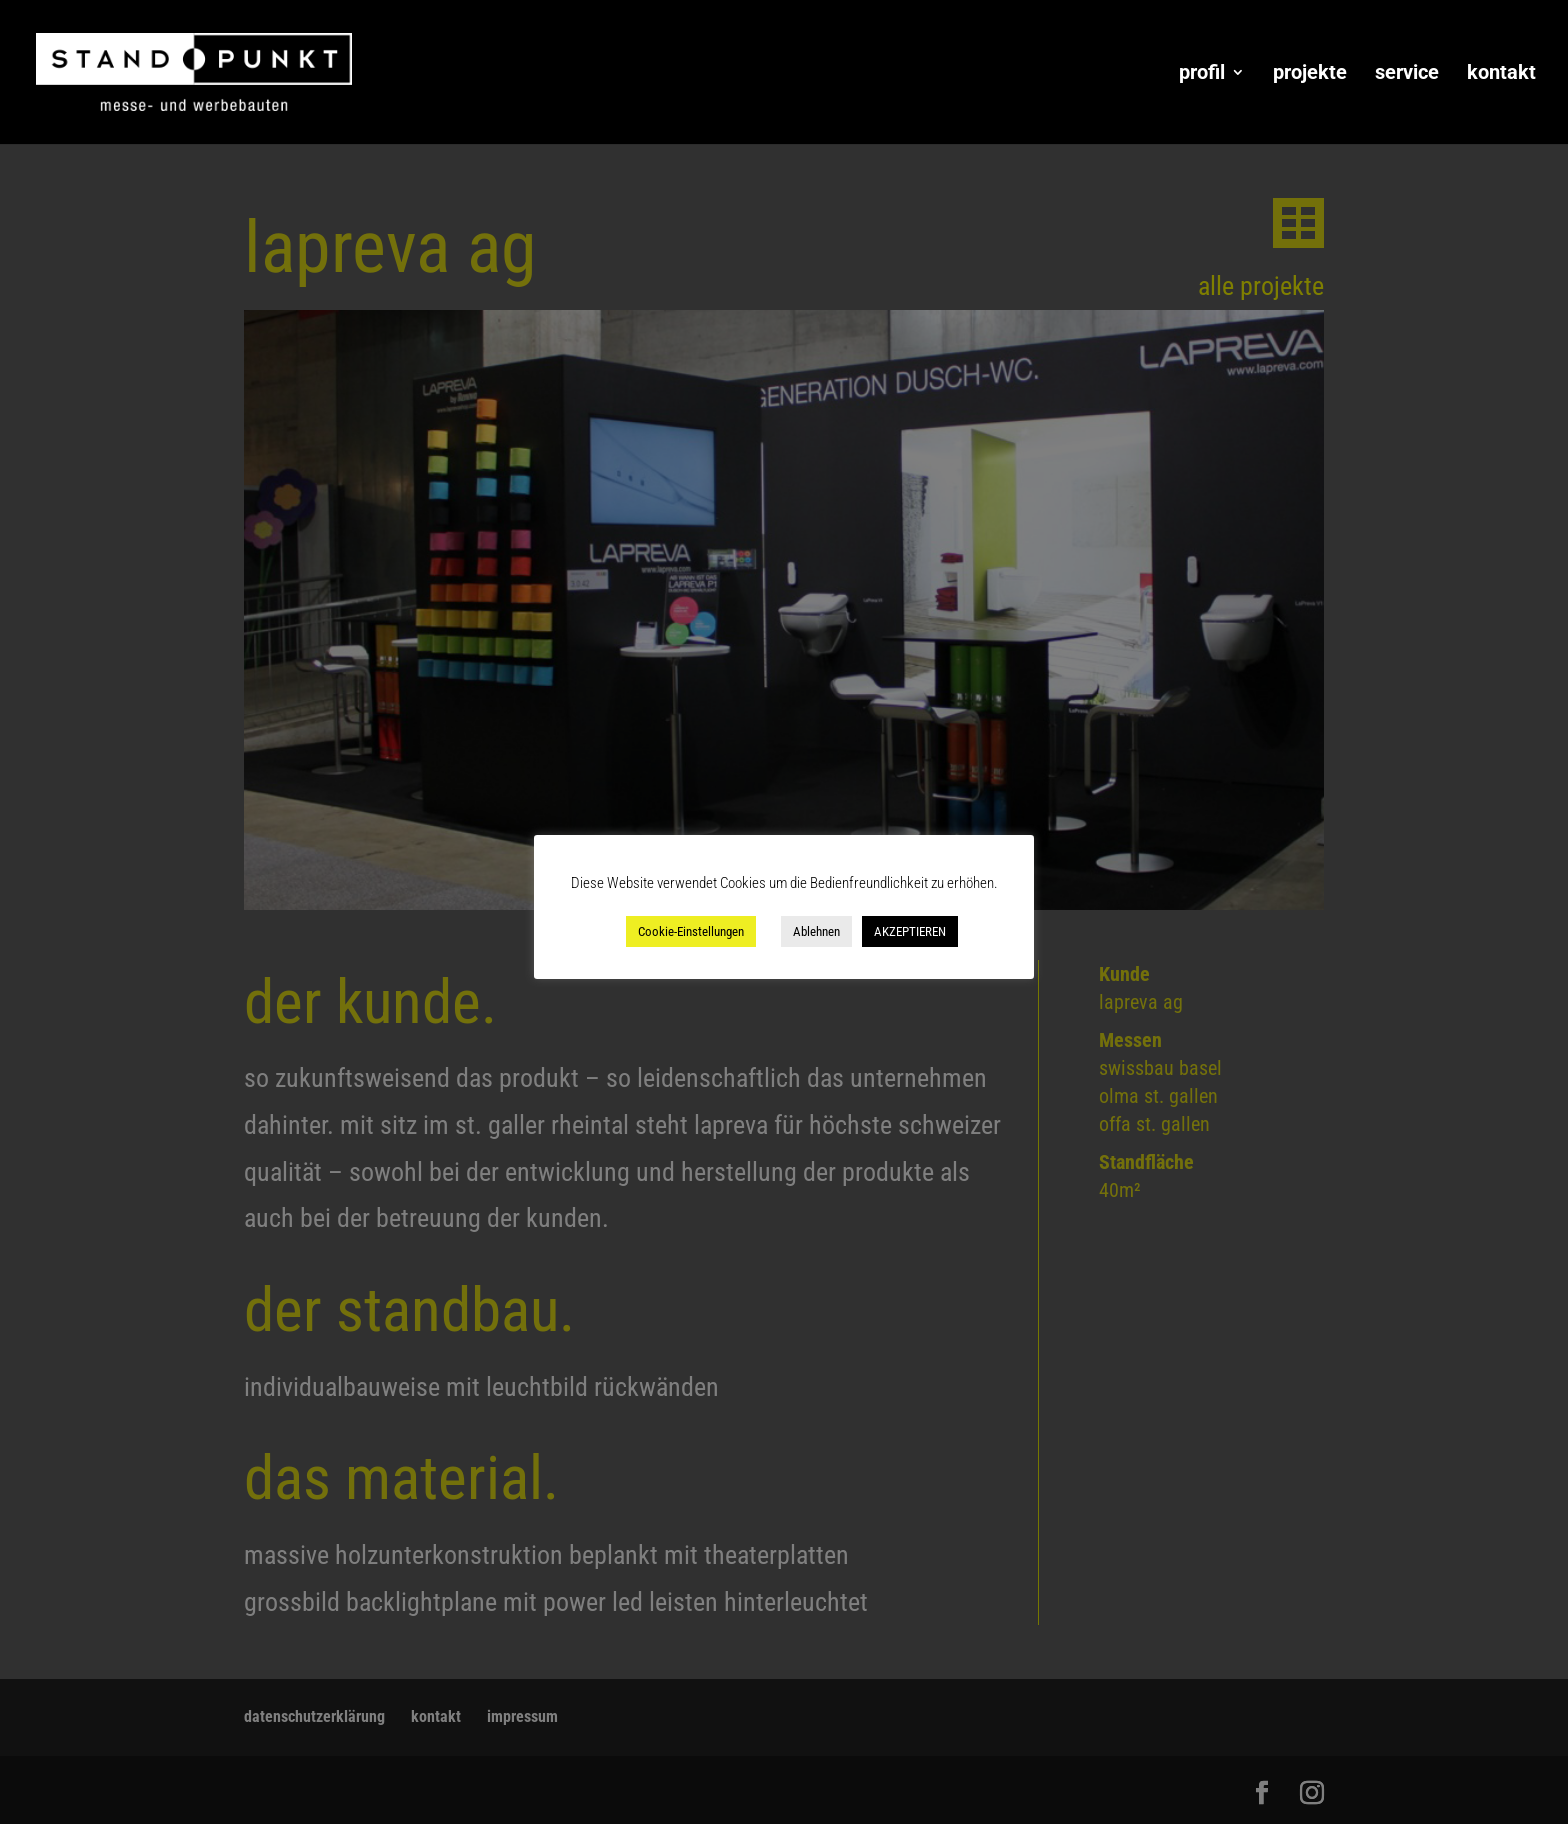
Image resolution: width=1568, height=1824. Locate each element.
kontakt (1501, 74)
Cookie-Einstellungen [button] (691, 931)
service (1407, 74)
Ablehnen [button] (816, 931)
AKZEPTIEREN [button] (910, 931)
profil (1202, 74)
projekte (1310, 74)
